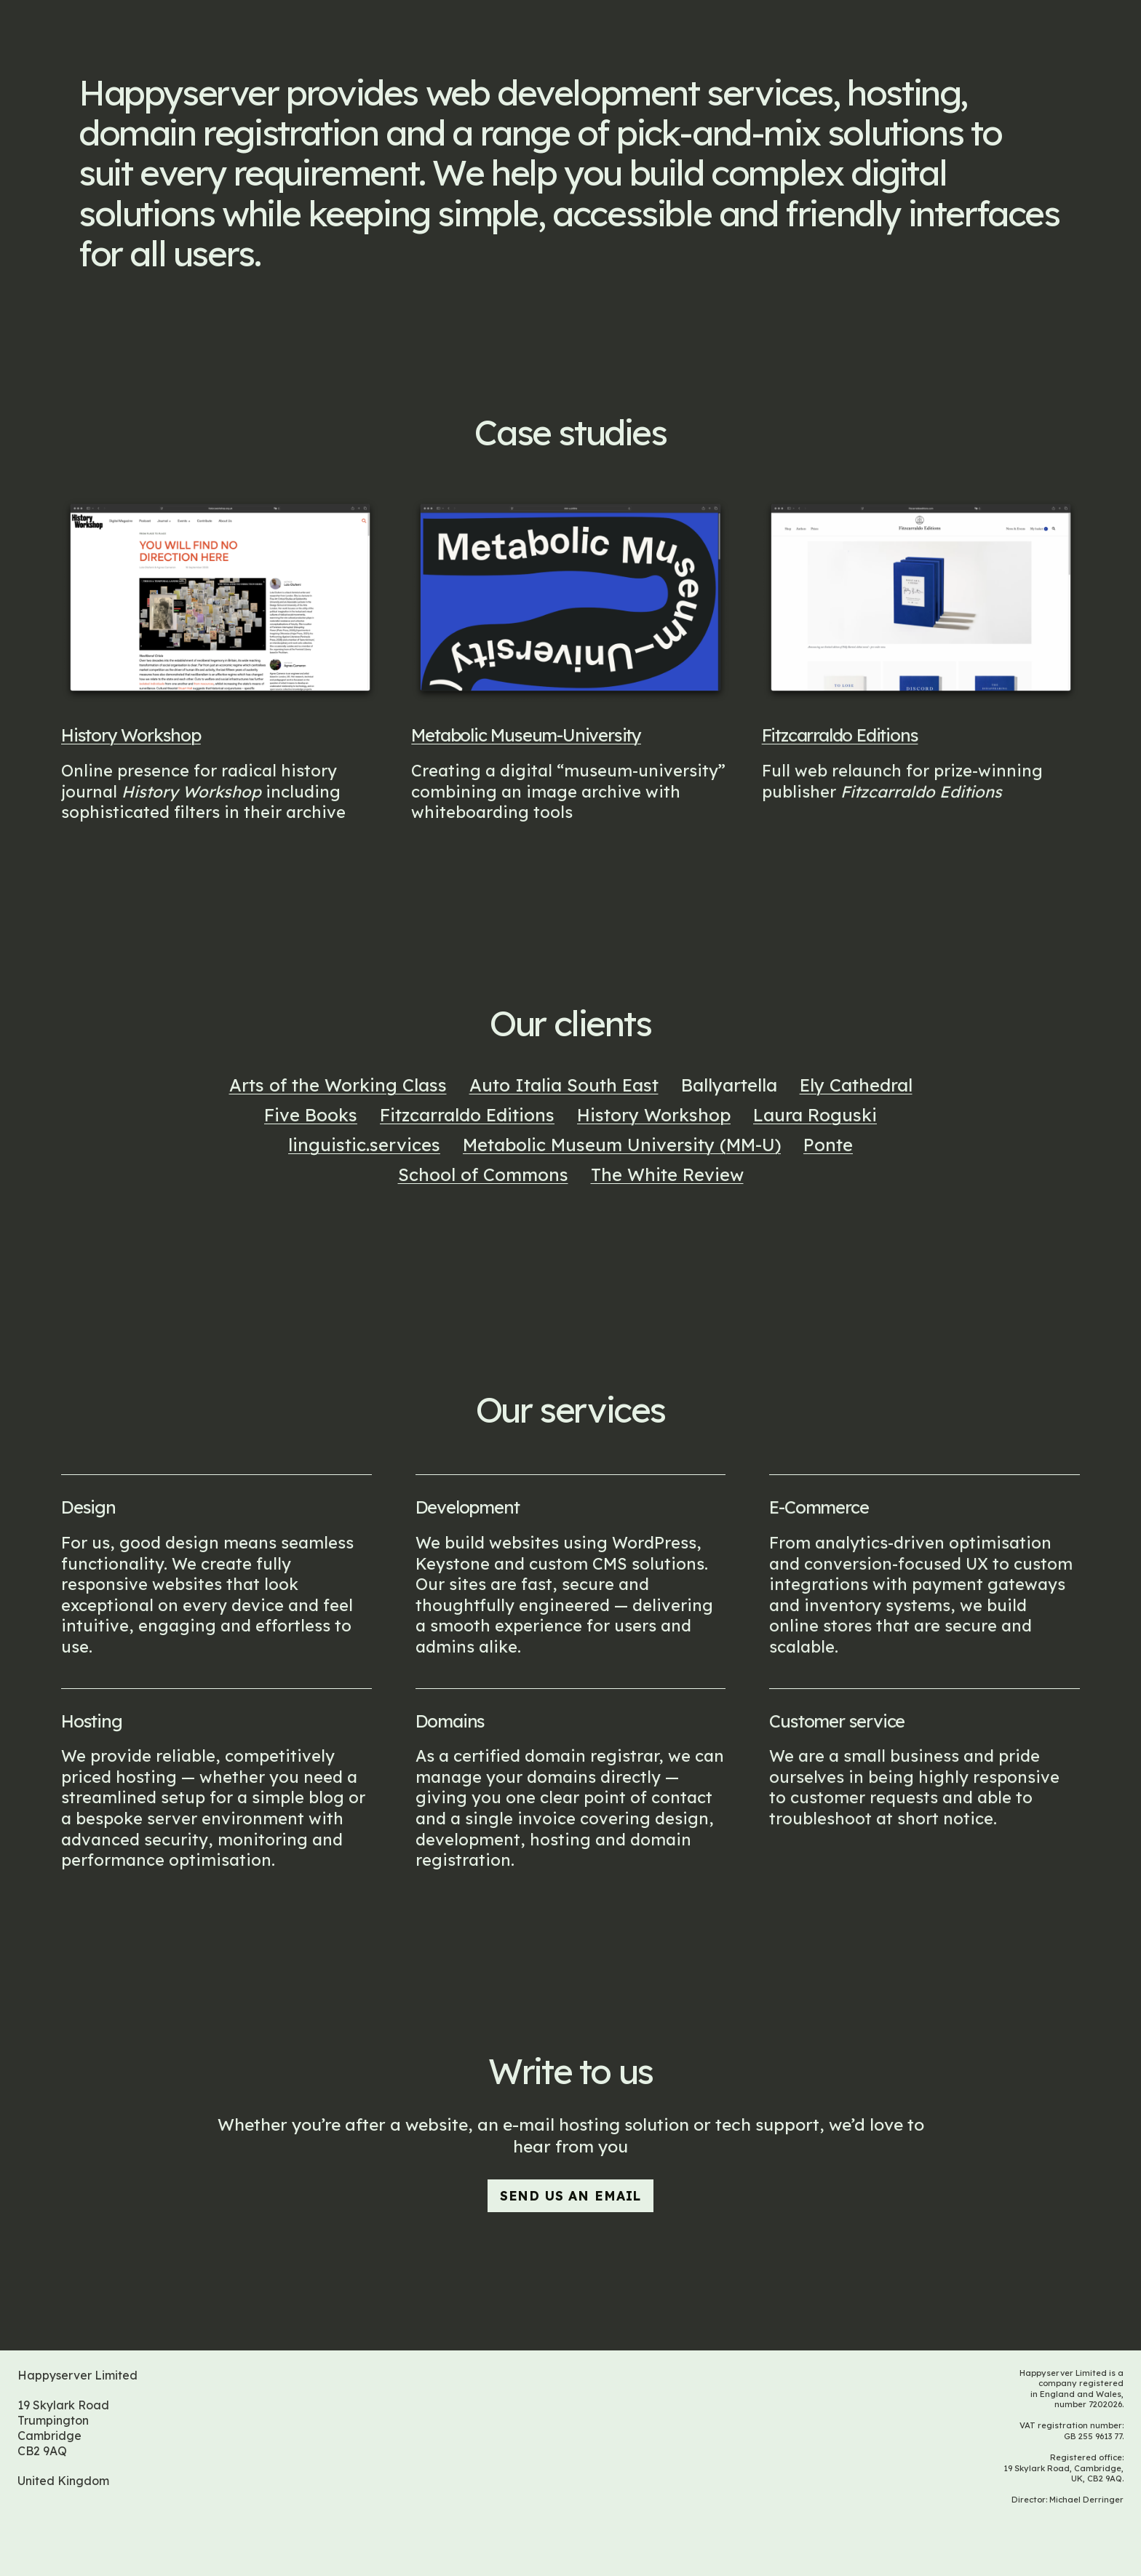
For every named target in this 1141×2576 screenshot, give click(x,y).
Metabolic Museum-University (526, 736)
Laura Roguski (815, 1115)
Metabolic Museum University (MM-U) (622, 1145)
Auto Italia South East (564, 1086)
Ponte (828, 1145)
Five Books (310, 1115)
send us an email (570, 2195)
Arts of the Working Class (338, 1086)
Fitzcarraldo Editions (840, 741)
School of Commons (483, 1175)
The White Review (667, 1175)
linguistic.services (364, 1145)
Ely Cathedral (856, 1086)
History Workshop (131, 735)
